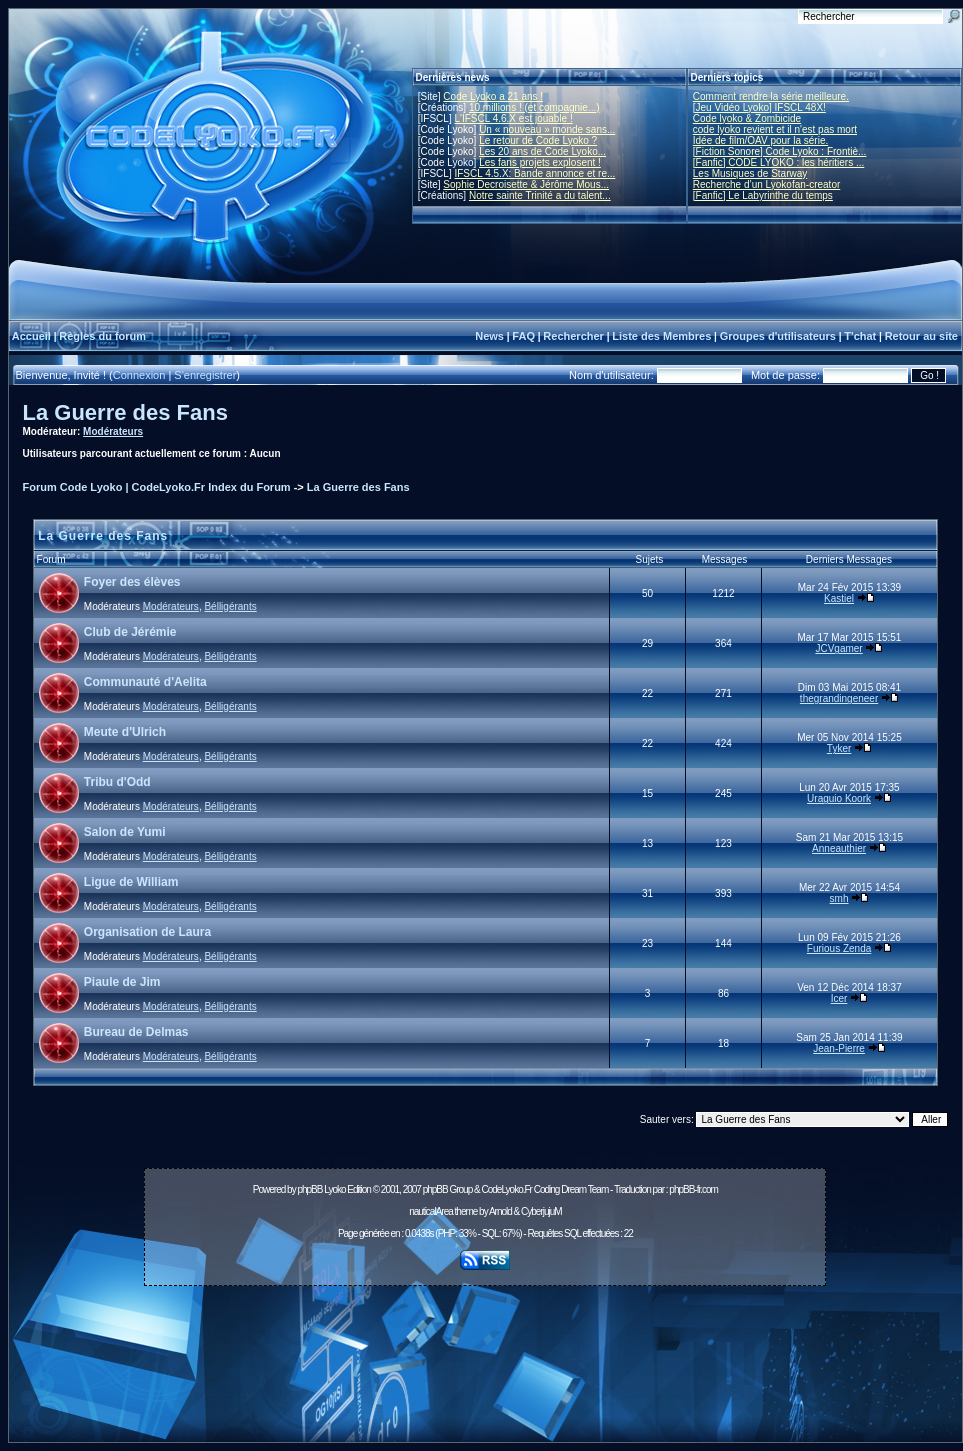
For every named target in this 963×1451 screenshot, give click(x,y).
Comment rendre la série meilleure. (771, 96)
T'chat (860, 336)
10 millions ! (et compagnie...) (534, 107)
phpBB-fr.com (693, 1189)
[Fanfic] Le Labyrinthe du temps (763, 195)
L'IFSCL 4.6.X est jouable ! (513, 118)
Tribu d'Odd (117, 782)
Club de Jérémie (130, 632)
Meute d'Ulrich (125, 732)
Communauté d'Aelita (145, 682)
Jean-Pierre (839, 1048)
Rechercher (573, 336)
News (489, 336)
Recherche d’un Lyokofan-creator (767, 184)
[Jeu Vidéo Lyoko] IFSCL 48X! (759, 107)
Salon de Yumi (125, 832)
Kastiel (839, 598)
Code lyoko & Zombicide (747, 118)
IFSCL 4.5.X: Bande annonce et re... (534, 173)
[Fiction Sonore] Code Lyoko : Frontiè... (780, 151)
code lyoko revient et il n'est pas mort (775, 129)
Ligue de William (131, 882)
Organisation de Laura (147, 932)
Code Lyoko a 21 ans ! (493, 96)
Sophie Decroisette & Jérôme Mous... (526, 184)
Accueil (31, 336)
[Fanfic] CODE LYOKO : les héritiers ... (779, 162)
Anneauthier (839, 848)
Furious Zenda (839, 948)
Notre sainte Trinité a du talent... (540, 195)
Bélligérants (230, 606)
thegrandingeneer (839, 698)
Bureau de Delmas (136, 1032)
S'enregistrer (205, 375)
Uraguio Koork (839, 798)
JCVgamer (838, 648)
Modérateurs (113, 431)
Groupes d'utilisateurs (778, 336)
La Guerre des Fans (125, 412)
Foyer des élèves (132, 582)
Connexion (139, 375)
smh (839, 898)
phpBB (309, 1189)
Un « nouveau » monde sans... (547, 129)
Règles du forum (102, 336)
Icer (839, 998)
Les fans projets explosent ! (540, 162)
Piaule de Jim (122, 982)
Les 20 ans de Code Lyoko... (542, 151)
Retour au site (921, 336)
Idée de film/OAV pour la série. (760, 140)
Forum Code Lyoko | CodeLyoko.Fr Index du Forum (157, 487)
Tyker (839, 748)
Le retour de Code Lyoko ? (538, 140)
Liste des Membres (661, 336)
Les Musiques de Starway (750, 173)
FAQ (523, 336)
